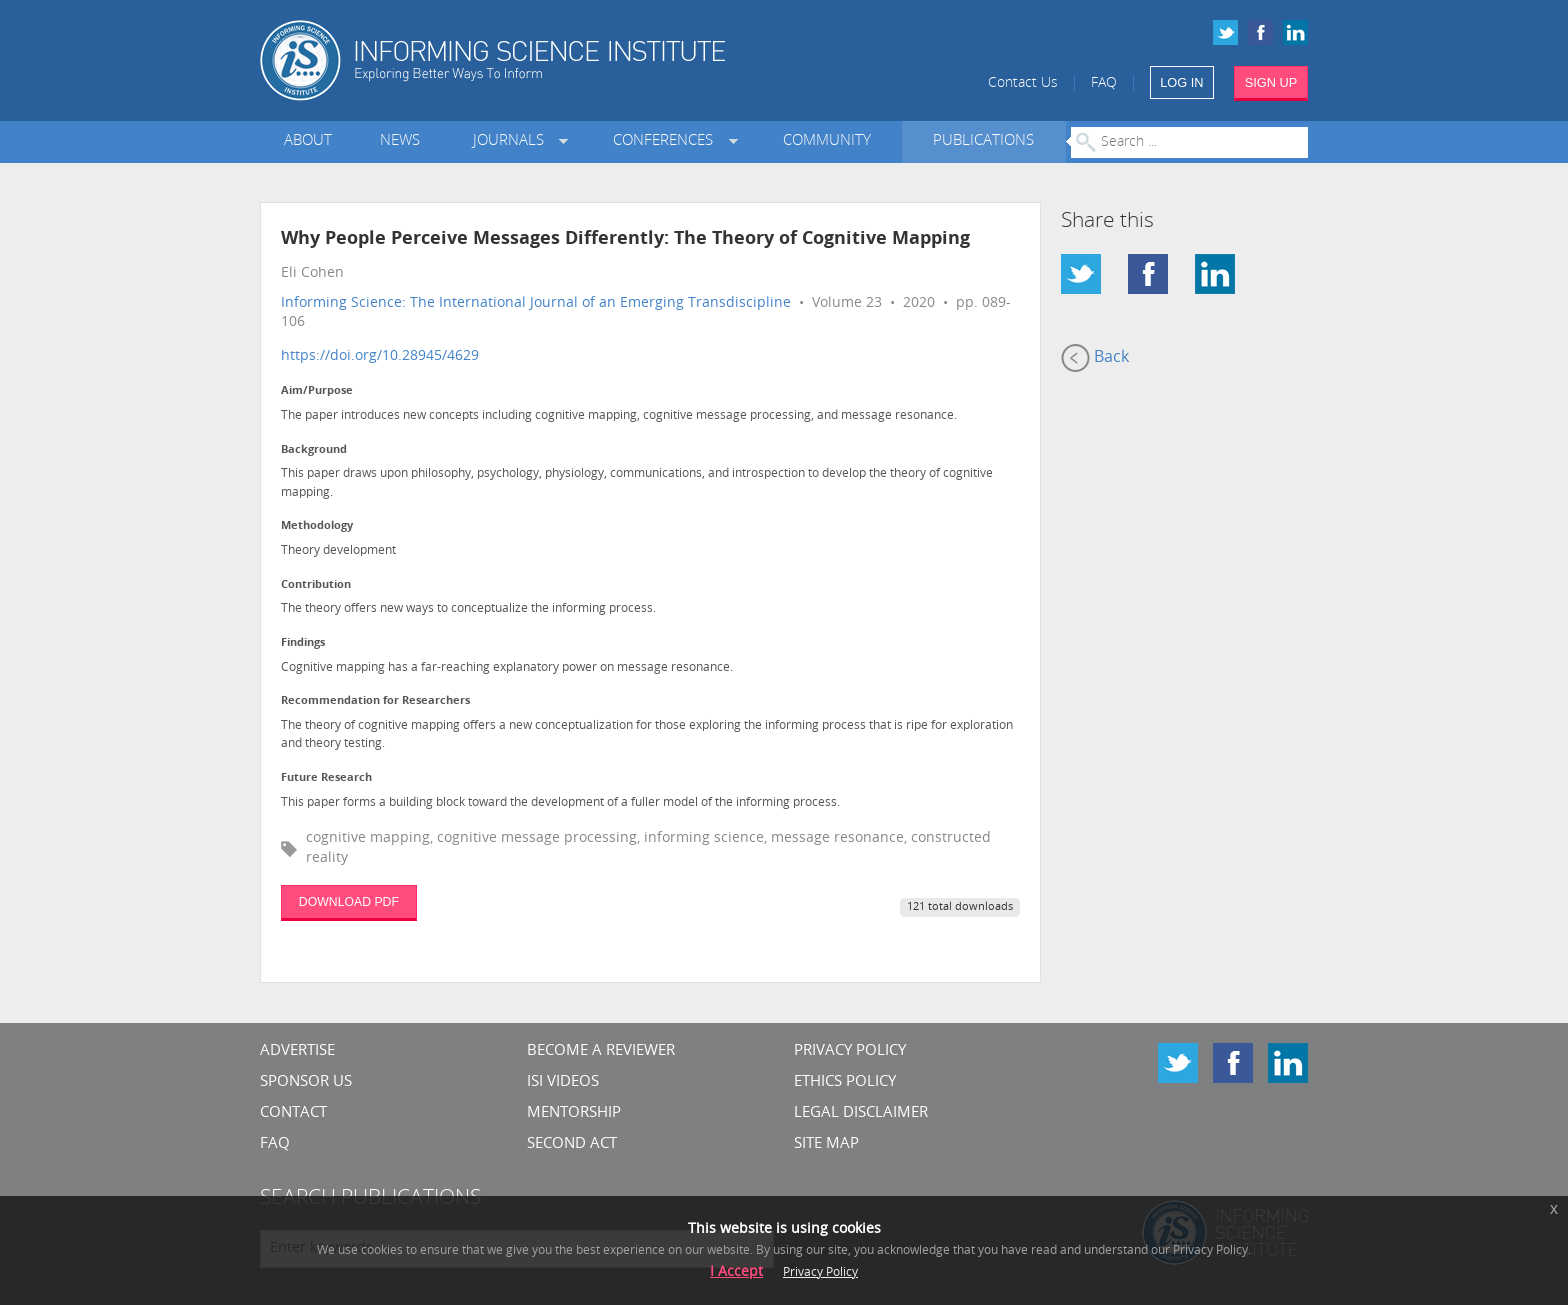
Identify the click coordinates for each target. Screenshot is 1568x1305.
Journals (512, 141)
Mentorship (574, 1113)
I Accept (736, 1272)
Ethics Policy (845, 1082)
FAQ (1104, 83)
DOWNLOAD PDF (349, 902)
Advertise (297, 1051)
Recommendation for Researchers (375, 701)
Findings (303, 643)
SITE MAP (826, 1144)
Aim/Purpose (317, 391)
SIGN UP (1271, 82)
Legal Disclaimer (861, 1113)
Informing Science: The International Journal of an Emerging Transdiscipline (536, 303)
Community (827, 141)
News (400, 141)
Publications (983, 141)
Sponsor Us (306, 1082)
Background (314, 450)
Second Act (572, 1144)
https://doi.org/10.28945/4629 (380, 356)
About (308, 141)
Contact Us (1023, 83)
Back (1095, 358)
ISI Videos (563, 1082)
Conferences (667, 141)
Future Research (326, 778)
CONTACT (293, 1113)
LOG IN (1181, 82)
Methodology (317, 526)
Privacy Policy (850, 1051)
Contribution (316, 585)
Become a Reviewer (601, 1051)
